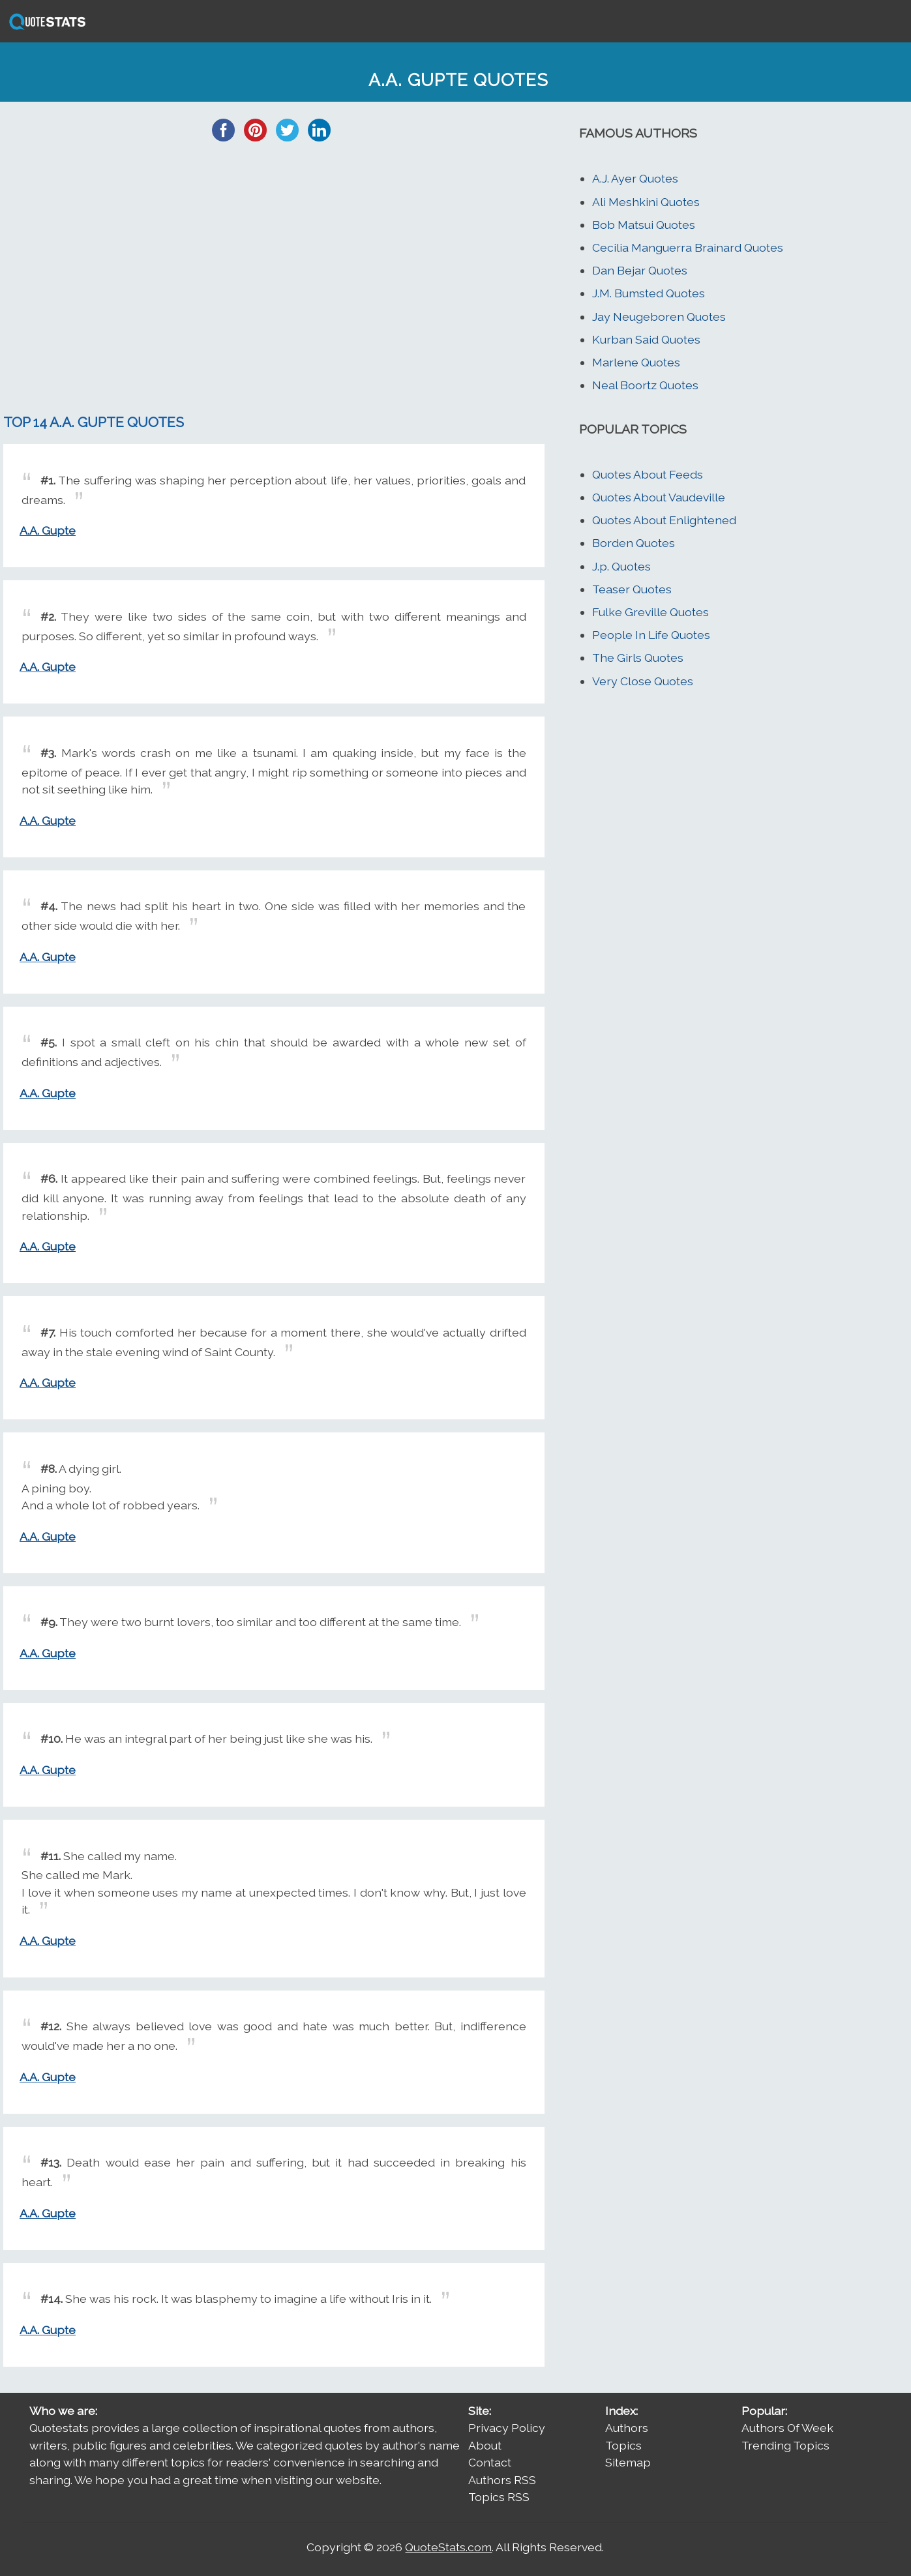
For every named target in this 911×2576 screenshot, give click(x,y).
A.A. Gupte (48, 530)
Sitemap (628, 2462)
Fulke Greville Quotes (650, 612)
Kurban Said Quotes (646, 339)
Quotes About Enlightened (664, 520)
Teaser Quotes (632, 589)
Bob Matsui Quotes (643, 224)
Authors (626, 2428)
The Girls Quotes (637, 657)
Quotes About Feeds (647, 474)
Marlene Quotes (636, 362)
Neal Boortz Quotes (645, 385)
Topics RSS (499, 2497)
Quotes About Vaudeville (658, 497)
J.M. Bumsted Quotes (648, 293)
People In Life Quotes (651, 635)
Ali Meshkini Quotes (646, 202)
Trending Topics (785, 2445)
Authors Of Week (787, 2428)
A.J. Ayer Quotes (635, 178)
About (484, 2445)
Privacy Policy (506, 2428)
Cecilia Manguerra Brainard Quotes (687, 247)
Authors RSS (502, 2480)
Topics (623, 2445)
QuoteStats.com (448, 2547)
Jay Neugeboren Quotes (659, 316)
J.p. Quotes (621, 566)
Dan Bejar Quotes (639, 270)
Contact (489, 2462)
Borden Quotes (633, 543)
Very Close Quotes (642, 681)
